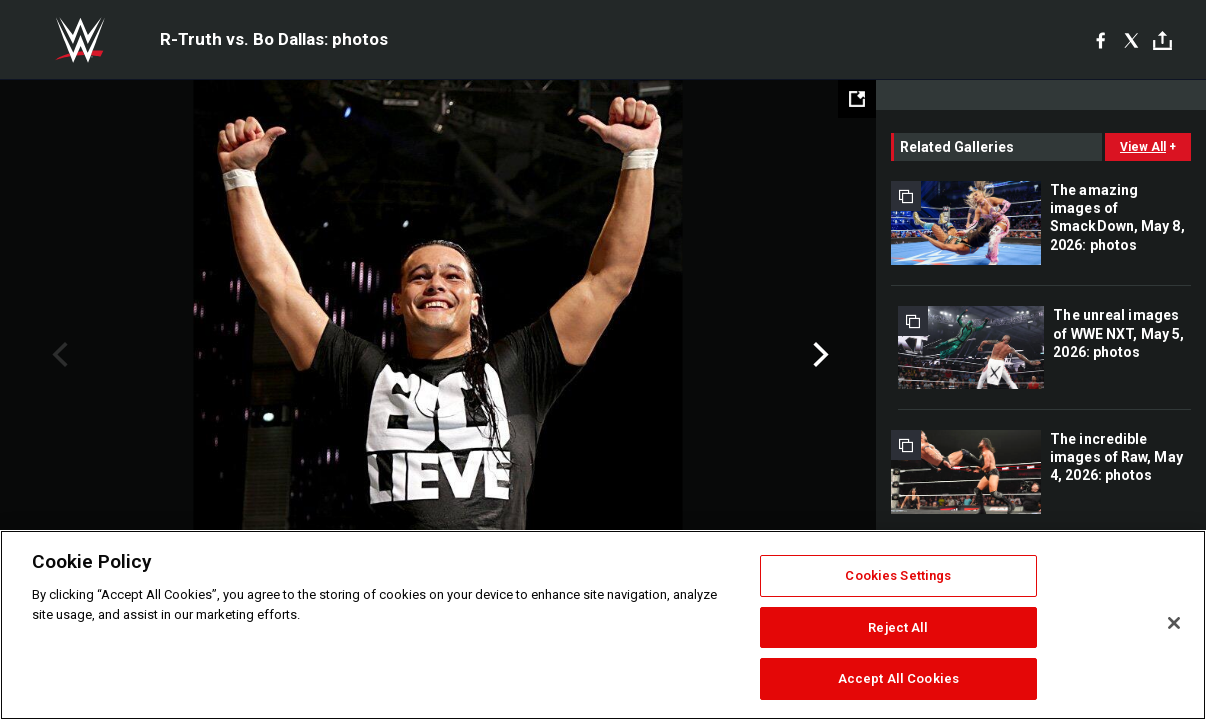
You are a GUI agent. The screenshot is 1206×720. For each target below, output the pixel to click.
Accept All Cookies (898, 678)
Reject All (898, 627)
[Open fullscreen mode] (857, 99)
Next (818, 355)
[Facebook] (1100, 40)
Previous (57, 355)
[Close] (1174, 623)
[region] (603, 625)
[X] (1131, 40)
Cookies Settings (898, 575)
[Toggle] (1162, 40)
